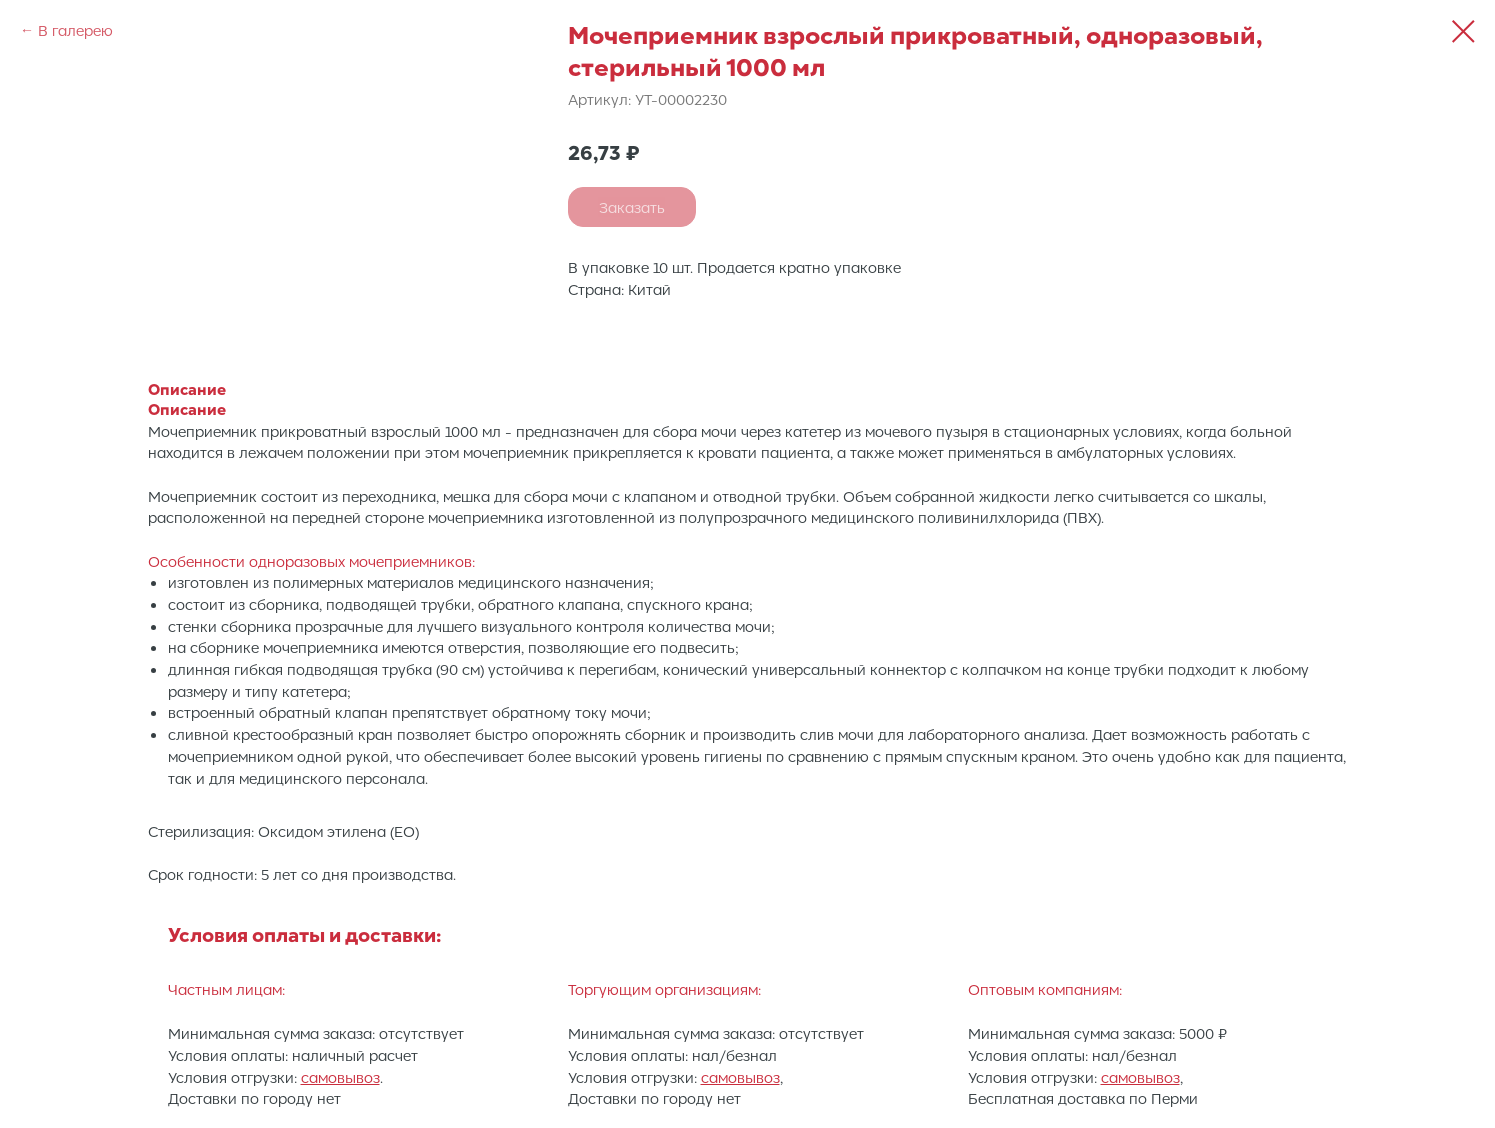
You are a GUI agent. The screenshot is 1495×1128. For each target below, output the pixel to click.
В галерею (75, 30)
